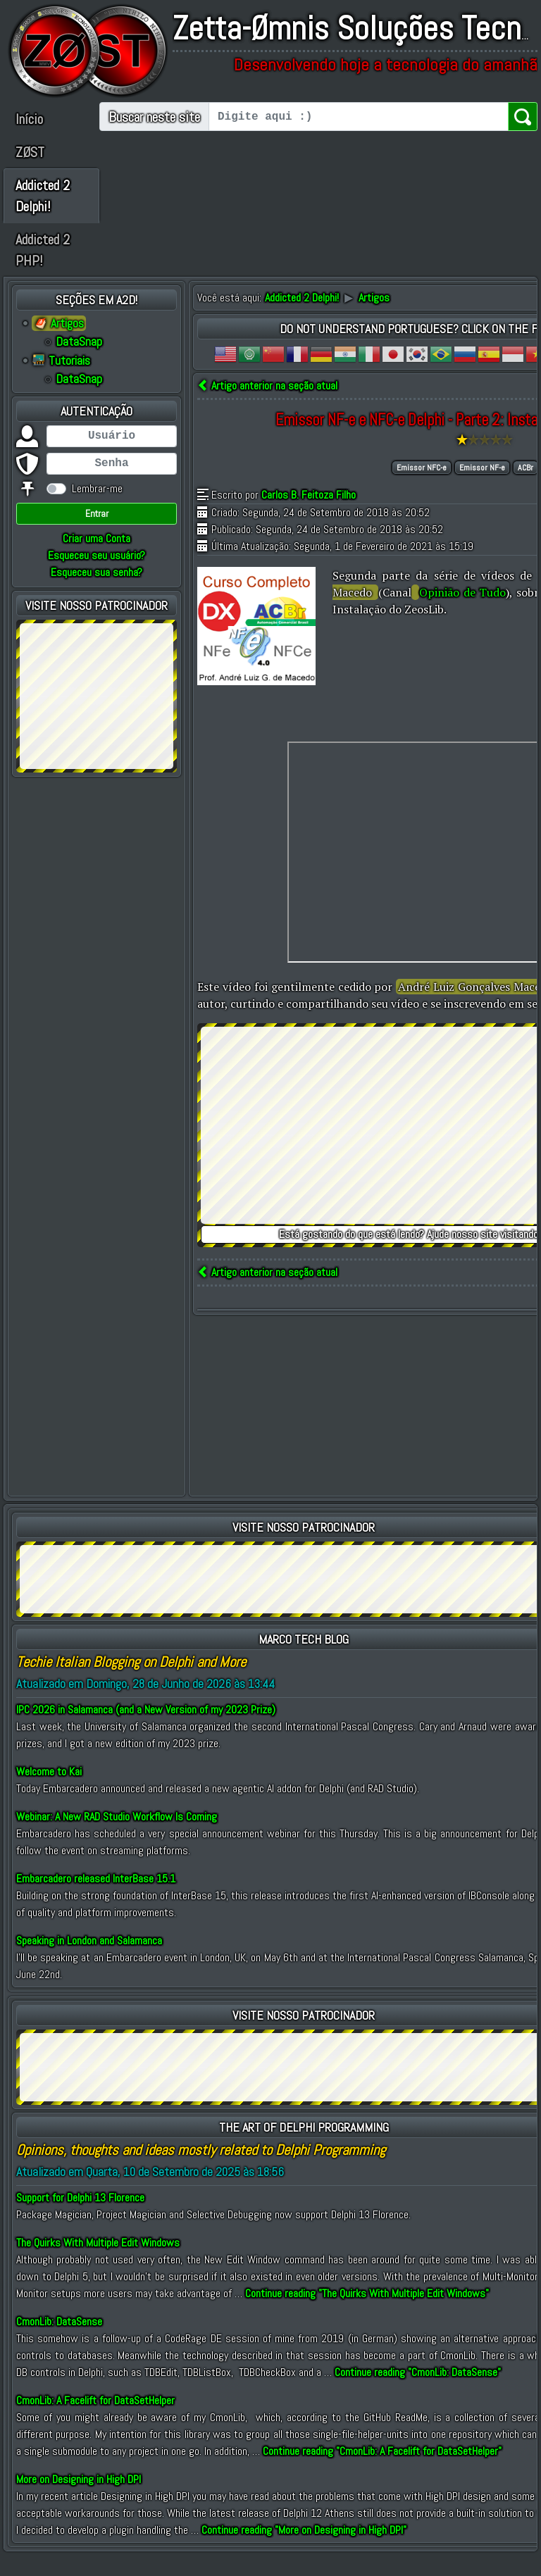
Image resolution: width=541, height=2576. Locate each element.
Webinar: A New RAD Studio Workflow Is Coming (116, 1837)
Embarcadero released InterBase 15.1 (95, 1899)
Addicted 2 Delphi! (37, 206)
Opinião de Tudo (462, 613)
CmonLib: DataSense (59, 2342)
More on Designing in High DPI (78, 2500)
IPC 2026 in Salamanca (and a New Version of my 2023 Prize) (145, 1730)
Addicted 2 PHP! (37, 271)
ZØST (29, 152)
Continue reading (367, 2314)
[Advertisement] (96, 714)
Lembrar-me (97, 509)
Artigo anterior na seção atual (267, 406)
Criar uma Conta (96, 559)
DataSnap (79, 362)
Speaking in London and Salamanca (89, 1961)
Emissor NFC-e (422, 488)
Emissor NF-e (482, 488)
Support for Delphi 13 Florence (80, 2218)
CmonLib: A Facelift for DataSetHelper (95, 2421)
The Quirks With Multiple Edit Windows (98, 2263)
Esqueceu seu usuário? (96, 576)
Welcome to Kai (49, 1792)
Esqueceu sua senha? (96, 593)
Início (29, 119)
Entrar (96, 534)
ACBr (525, 488)
